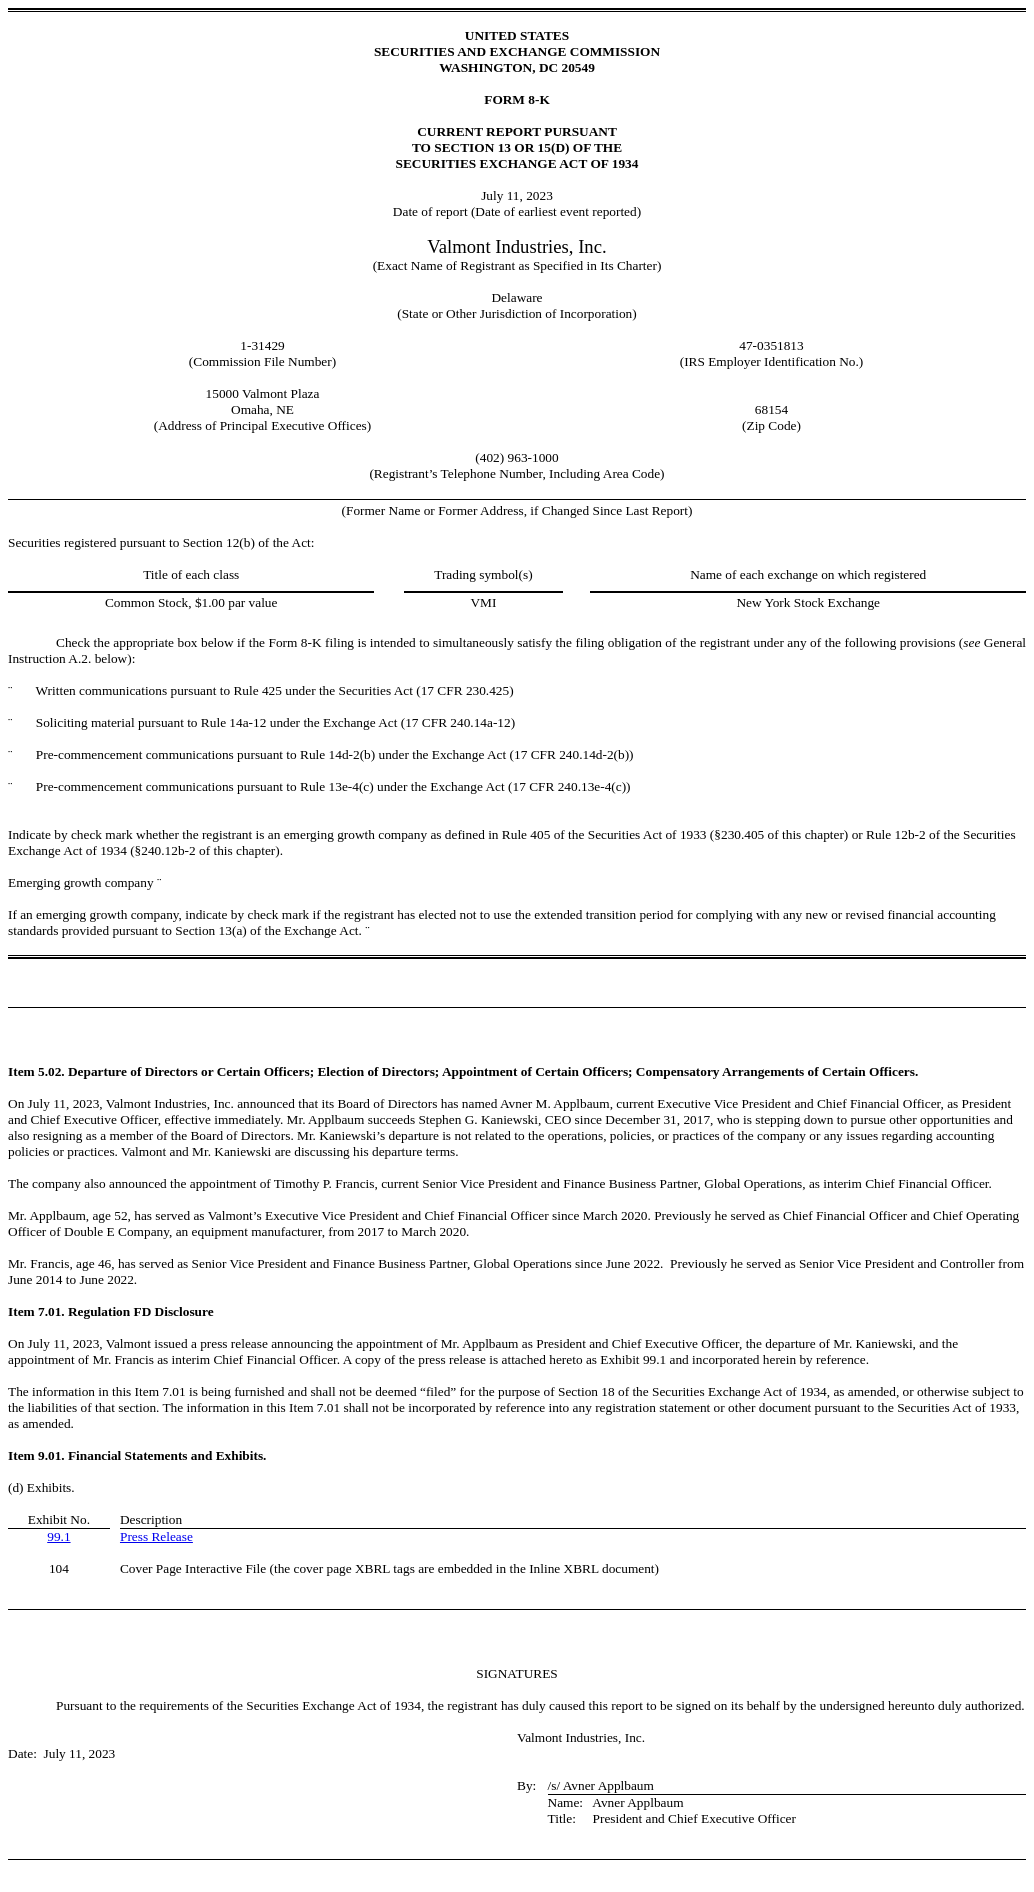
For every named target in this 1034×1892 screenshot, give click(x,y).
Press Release (156, 1536)
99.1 (58, 1536)
